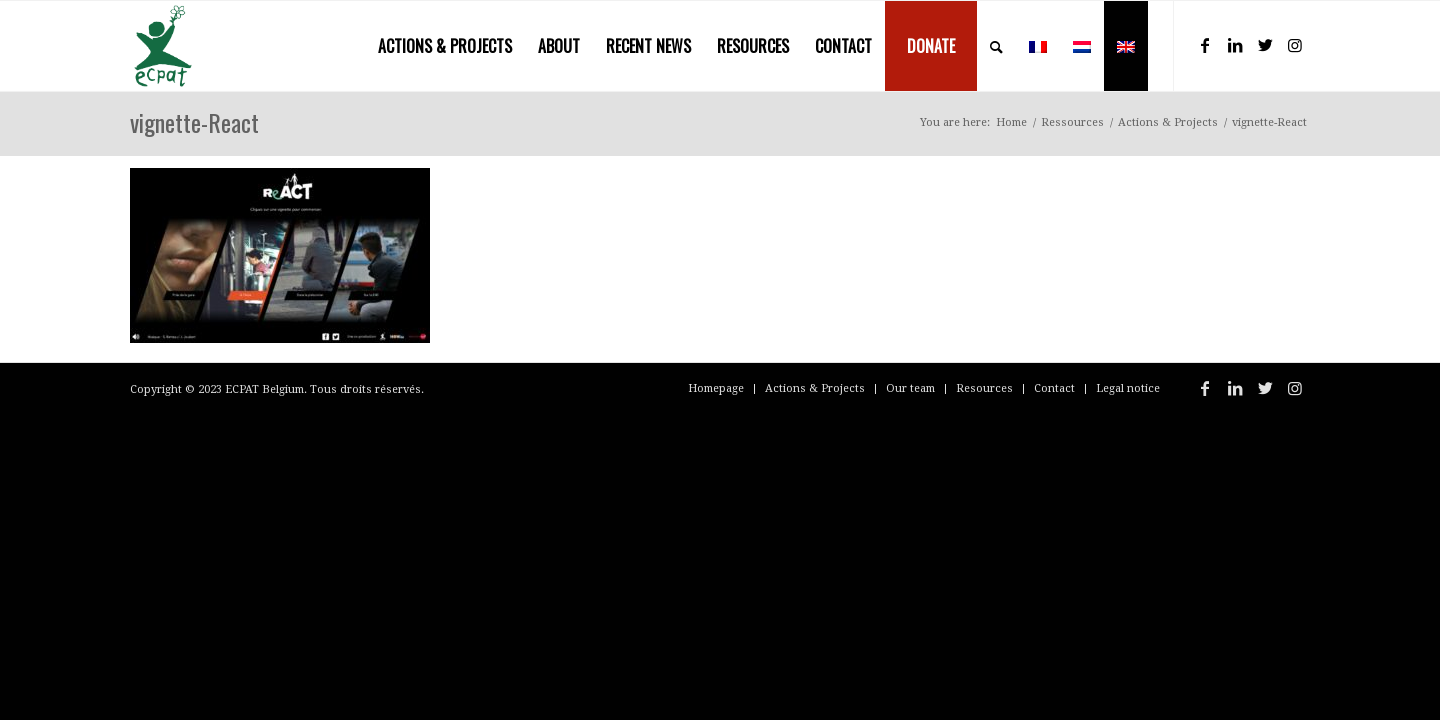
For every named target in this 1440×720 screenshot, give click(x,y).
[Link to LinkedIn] (1235, 45)
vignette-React (194, 122)
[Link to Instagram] (1295, 45)
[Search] (996, 46)
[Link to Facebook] (1205, 45)
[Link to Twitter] (1265, 45)
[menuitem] (445, 46)
